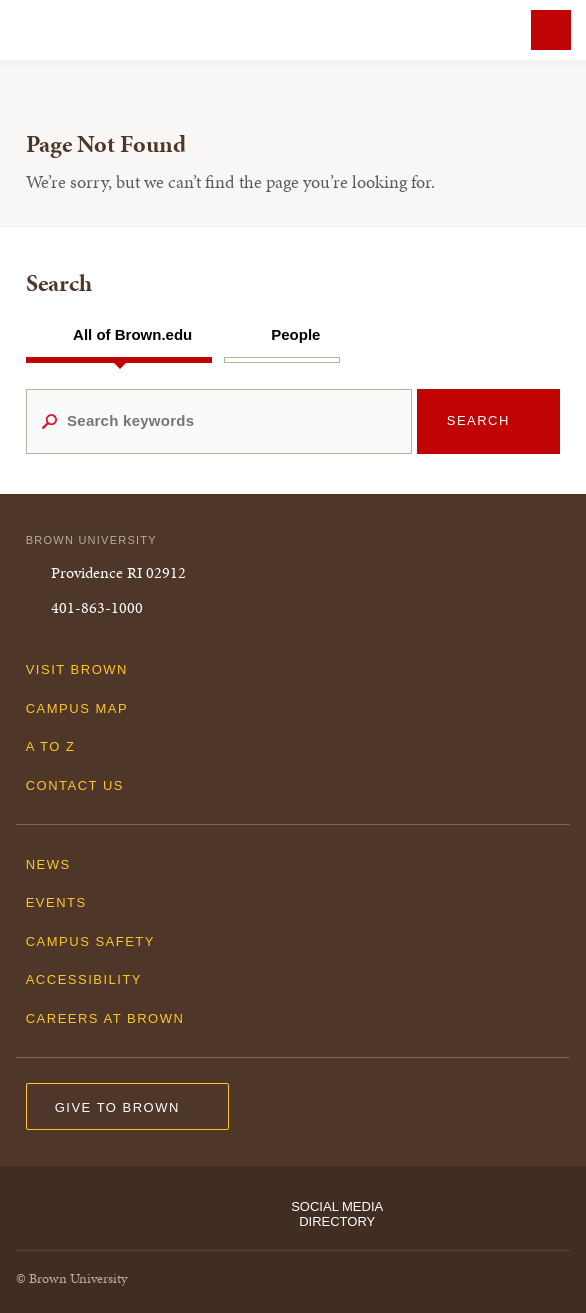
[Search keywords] (219, 421)
